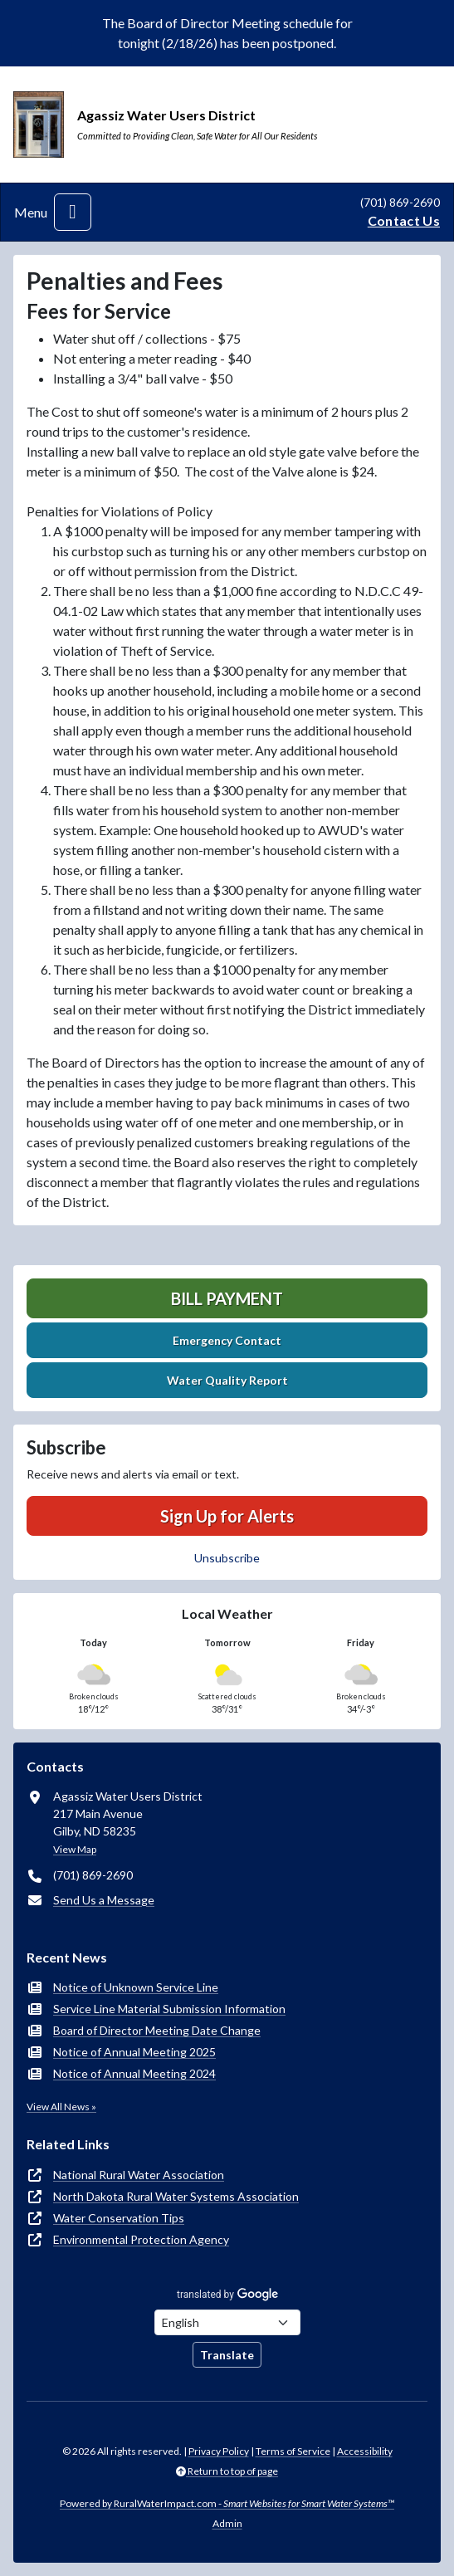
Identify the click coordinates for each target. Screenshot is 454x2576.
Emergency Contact (227, 1340)
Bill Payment (227, 1298)
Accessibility (365, 2451)
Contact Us (404, 220)
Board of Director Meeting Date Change (157, 2030)
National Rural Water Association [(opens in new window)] (138, 2175)
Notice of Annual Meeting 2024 (134, 2073)
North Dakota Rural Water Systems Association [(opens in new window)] (176, 2196)
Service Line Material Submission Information (169, 2009)
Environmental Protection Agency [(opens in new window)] (141, 2239)
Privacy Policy (218, 2451)
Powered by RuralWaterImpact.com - (227, 2503)
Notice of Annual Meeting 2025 (134, 2052)
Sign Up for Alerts (227, 1516)
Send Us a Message (103, 1900)
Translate (227, 2355)
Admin (227, 2523)
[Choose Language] (227, 2322)
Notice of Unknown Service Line (135, 1987)
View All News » (61, 2106)
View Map (74, 1849)
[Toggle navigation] (72, 212)
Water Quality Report (227, 1380)
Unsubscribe (227, 1558)
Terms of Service (293, 2451)
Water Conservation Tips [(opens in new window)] (118, 2218)
